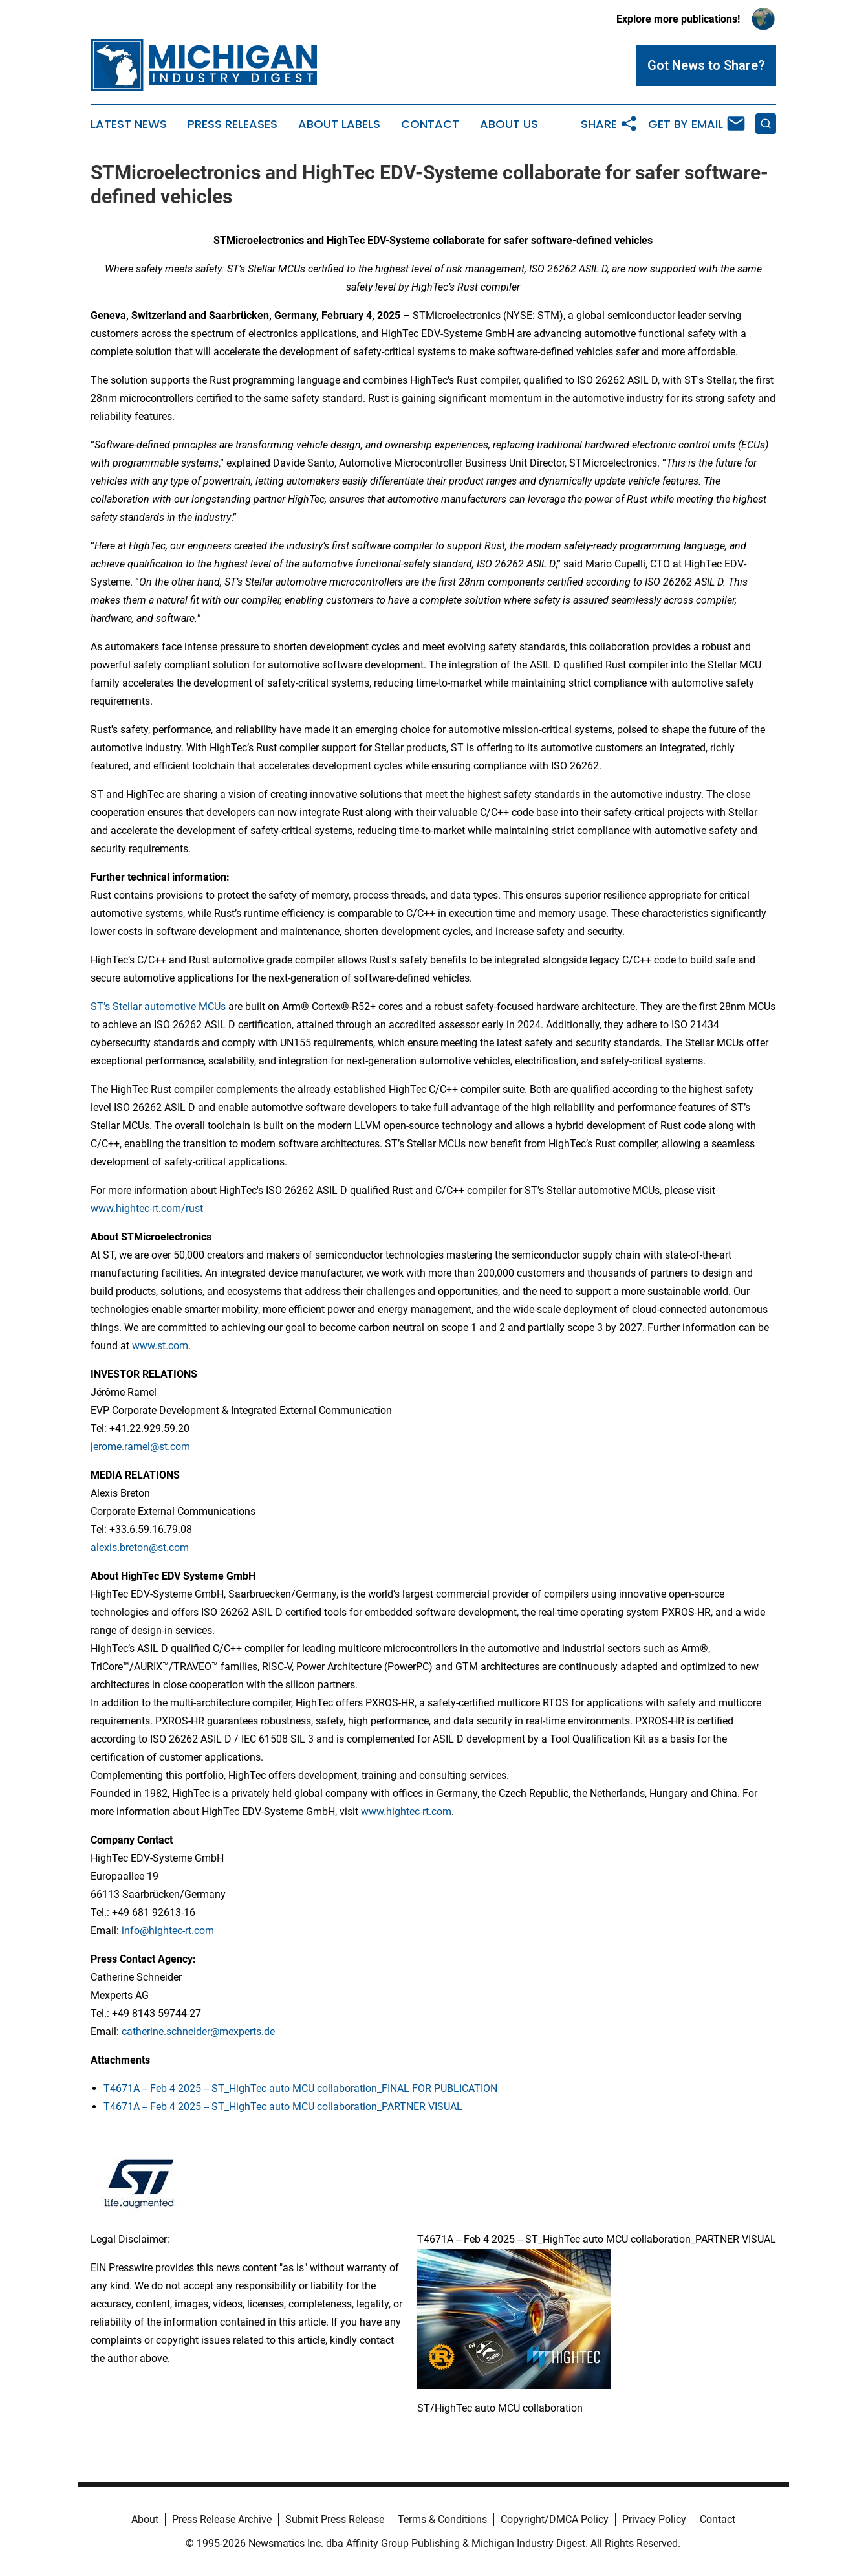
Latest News (129, 124)
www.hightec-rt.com (406, 1811)
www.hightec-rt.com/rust (147, 1208)
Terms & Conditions (442, 2519)
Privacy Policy (654, 2519)
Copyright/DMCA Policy (555, 2519)
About (144, 2519)
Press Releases (232, 124)
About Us (509, 124)
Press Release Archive (222, 2519)
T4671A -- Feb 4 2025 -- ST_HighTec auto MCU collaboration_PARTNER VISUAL (282, 2106)
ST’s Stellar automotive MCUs (158, 1006)
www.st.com (160, 1345)
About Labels (339, 124)
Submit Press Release (334, 2519)
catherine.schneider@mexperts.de (198, 2031)
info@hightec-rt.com (168, 1930)
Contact (430, 124)
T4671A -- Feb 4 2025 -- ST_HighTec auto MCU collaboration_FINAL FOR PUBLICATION (300, 2088)
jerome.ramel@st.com (140, 1446)
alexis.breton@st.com (140, 1547)
